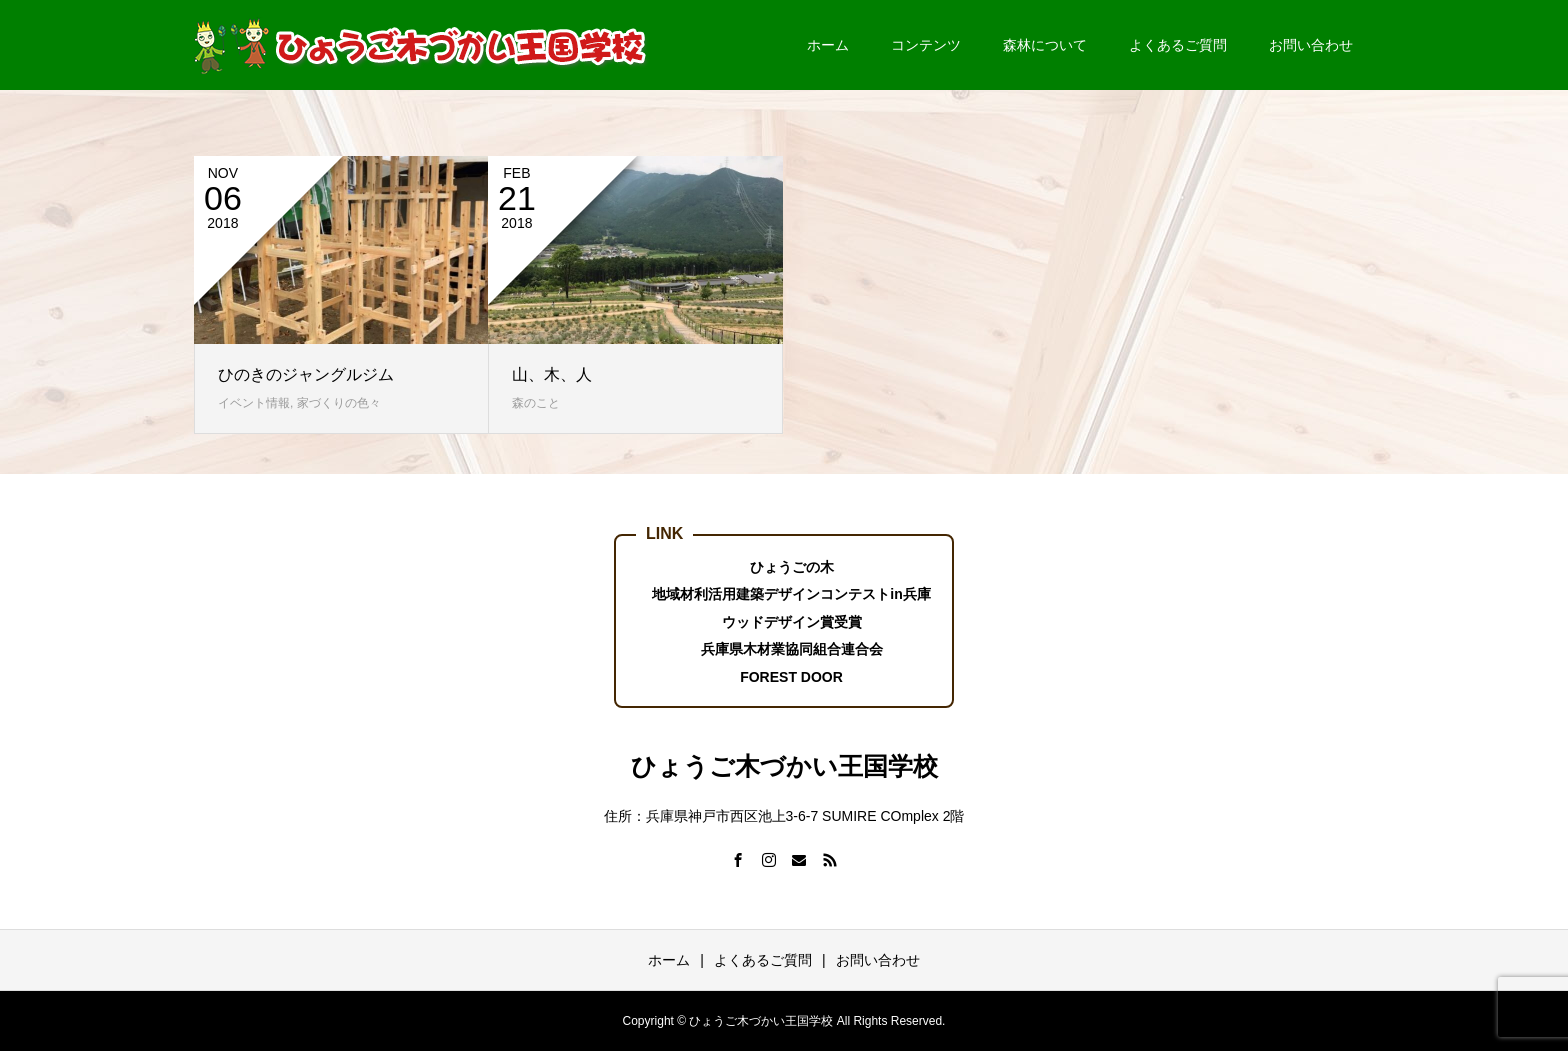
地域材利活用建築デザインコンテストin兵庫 (791, 594)
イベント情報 (254, 403)
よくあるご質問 (1178, 45)
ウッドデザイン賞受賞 (792, 622)
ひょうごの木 (792, 567)
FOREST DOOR (791, 677)
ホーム (828, 45)
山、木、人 (552, 374)
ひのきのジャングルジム (306, 374)
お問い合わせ (1311, 45)
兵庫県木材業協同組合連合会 (792, 649)
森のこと (536, 403)
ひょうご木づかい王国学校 (784, 766)
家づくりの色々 (339, 403)
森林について (1045, 45)
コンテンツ (926, 45)
